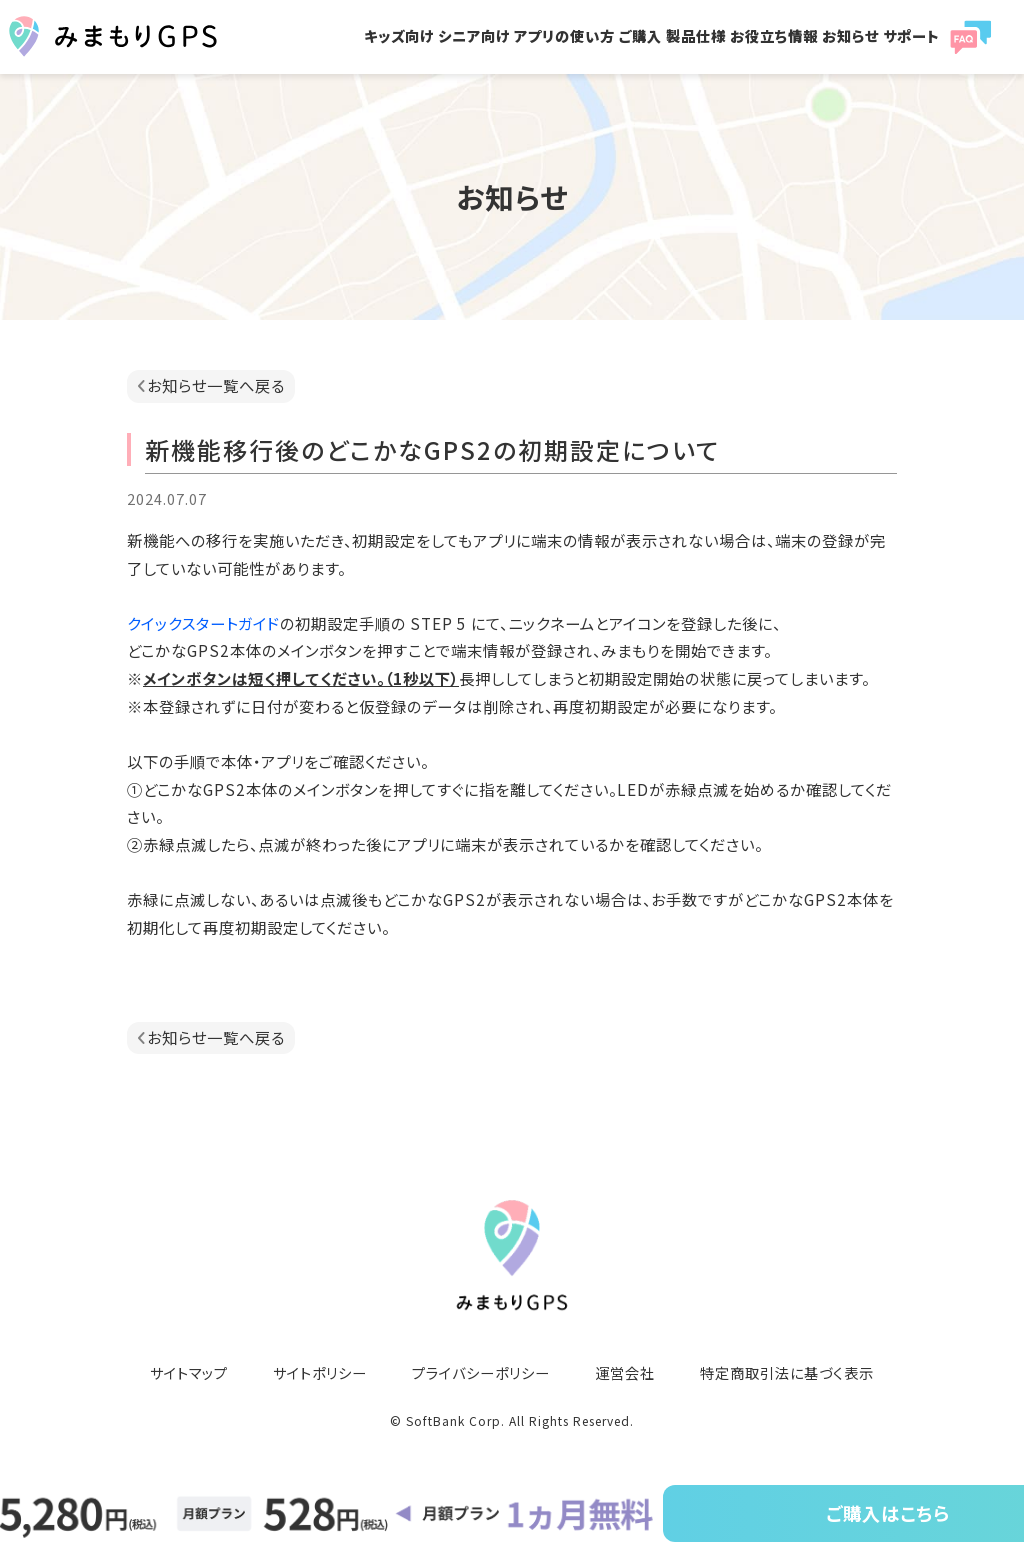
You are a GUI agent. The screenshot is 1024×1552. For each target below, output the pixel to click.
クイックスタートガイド (203, 623)
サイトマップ (189, 1372)
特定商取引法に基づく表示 (787, 1372)
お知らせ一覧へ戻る (216, 385)
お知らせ (850, 35)
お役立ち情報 (774, 35)
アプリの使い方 (564, 35)
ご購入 (640, 35)
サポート (911, 35)
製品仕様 (696, 35)
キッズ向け (399, 35)
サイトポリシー (320, 1372)
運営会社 (625, 1372)
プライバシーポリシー (481, 1372)
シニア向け (474, 35)
